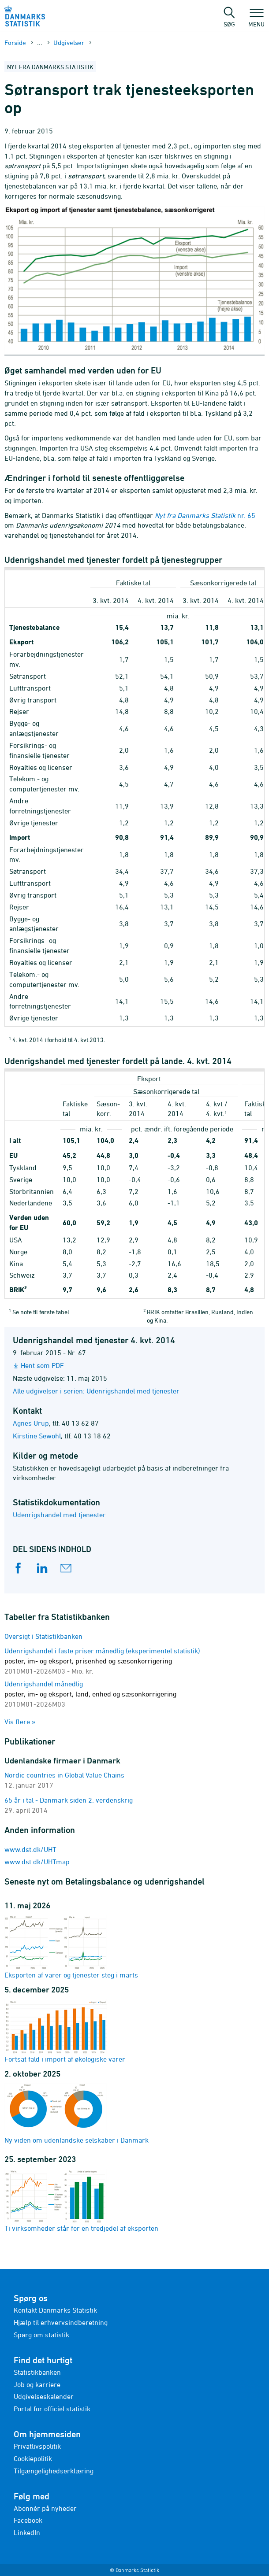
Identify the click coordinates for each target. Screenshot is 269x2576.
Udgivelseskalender (44, 2396)
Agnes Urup (31, 1423)
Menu (256, 19)
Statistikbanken (37, 2372)
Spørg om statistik (41, 2335)
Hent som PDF (42, 1365)
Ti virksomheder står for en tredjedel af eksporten (81, 2200)
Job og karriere (37, 2384)
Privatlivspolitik (37, 2446)
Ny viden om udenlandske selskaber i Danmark (76, 2113)
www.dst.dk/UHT (30, 1849)
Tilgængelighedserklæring (53, 2471)
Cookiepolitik (33, 2458)
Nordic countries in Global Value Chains (64, 1775)
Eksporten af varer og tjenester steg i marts (71, 1947)
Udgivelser (68, 42)
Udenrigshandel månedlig (90, 1694)
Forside (15, 42)
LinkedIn (27, 2532)
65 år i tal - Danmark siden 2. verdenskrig (68, 1800)
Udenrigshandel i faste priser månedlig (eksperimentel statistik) (102, 1661)
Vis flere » (20, 1722)
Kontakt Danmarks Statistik (55, 2310)
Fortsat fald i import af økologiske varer (64, 2031)
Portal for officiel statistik (52, 2409)
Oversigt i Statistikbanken (43, 1636)
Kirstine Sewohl (37, 1436)
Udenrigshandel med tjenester (59, 1515)
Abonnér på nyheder (45, 2508)
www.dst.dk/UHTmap (37, 1862)
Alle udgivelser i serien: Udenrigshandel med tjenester (96, 1391)
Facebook (28, 2520)
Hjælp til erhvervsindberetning (61, 2322)
